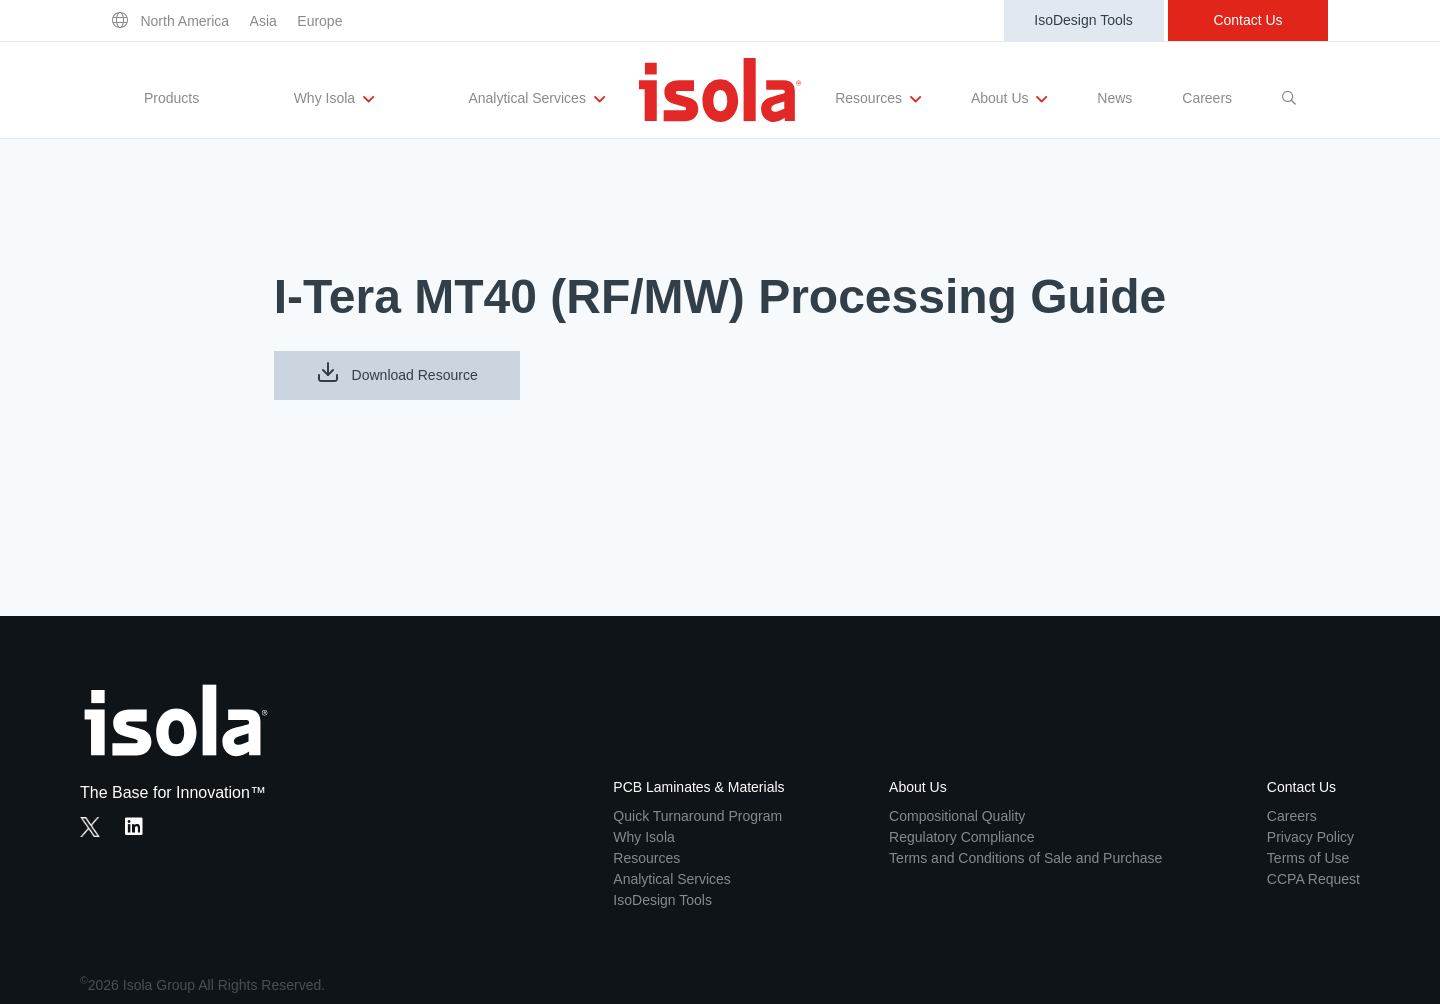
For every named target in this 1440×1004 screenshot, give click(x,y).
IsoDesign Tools (1083, 20)
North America (184, 21)
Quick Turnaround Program (697, 816)
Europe (319, 21)
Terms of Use (1308, 858)
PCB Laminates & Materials (698, 787)
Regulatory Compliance (962, 837)
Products (171, 98)
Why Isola (334, 99)
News (1114, 98)
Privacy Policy (1310, 837)
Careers (1207, 98)
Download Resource (397, 372)
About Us (1009, 99)
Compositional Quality (957, 816)
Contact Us (1247, 20)
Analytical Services (536, 99)
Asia (263, 21)
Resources (878, 99)
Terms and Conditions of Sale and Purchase (1025, 858)
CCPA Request (1313, 879)
